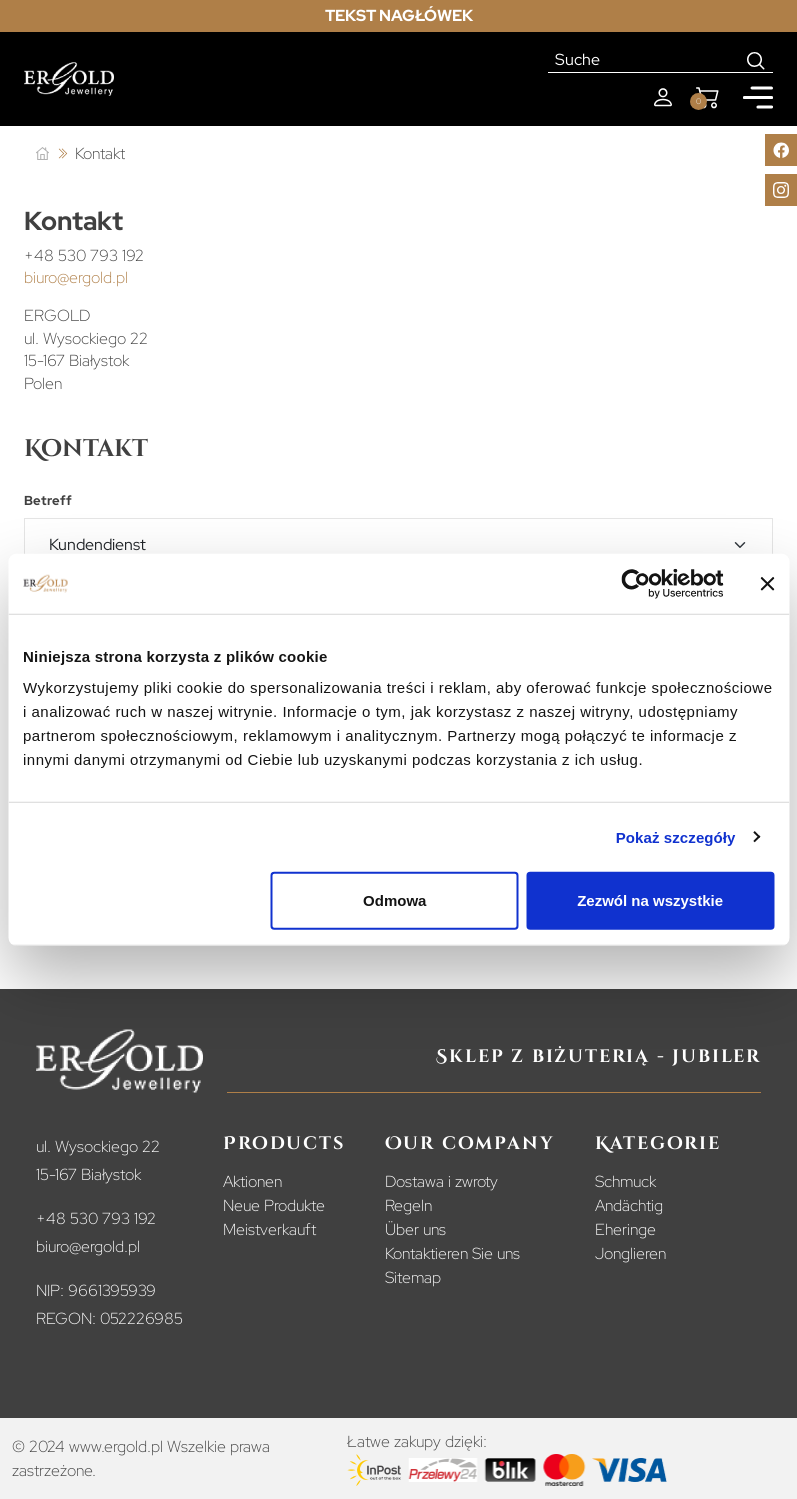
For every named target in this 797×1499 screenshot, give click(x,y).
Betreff (48, 500)
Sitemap (413, 1277)
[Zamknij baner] (767, 583)
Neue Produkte (274, 1205)
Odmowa (394, 900)
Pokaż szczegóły (676, 836)
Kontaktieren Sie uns (452, 1253)
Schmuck (625, 1181)
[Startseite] (42, 154)
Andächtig (629, 1205)
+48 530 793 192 (84, 255)
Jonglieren (630, 1253)
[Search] (756, 60)
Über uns (415, 1229)
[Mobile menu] (758, 97)
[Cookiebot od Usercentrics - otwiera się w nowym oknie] (635, 583)
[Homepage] (69, 79)
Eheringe (625, 1229)
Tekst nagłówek (399, 15)
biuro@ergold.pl (76, 277)
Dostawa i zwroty (441, 1181)
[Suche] (644, 60)
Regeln (408, 1205)
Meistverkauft (269, 1229)
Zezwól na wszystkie (650, 900)
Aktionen (252, 1181)
